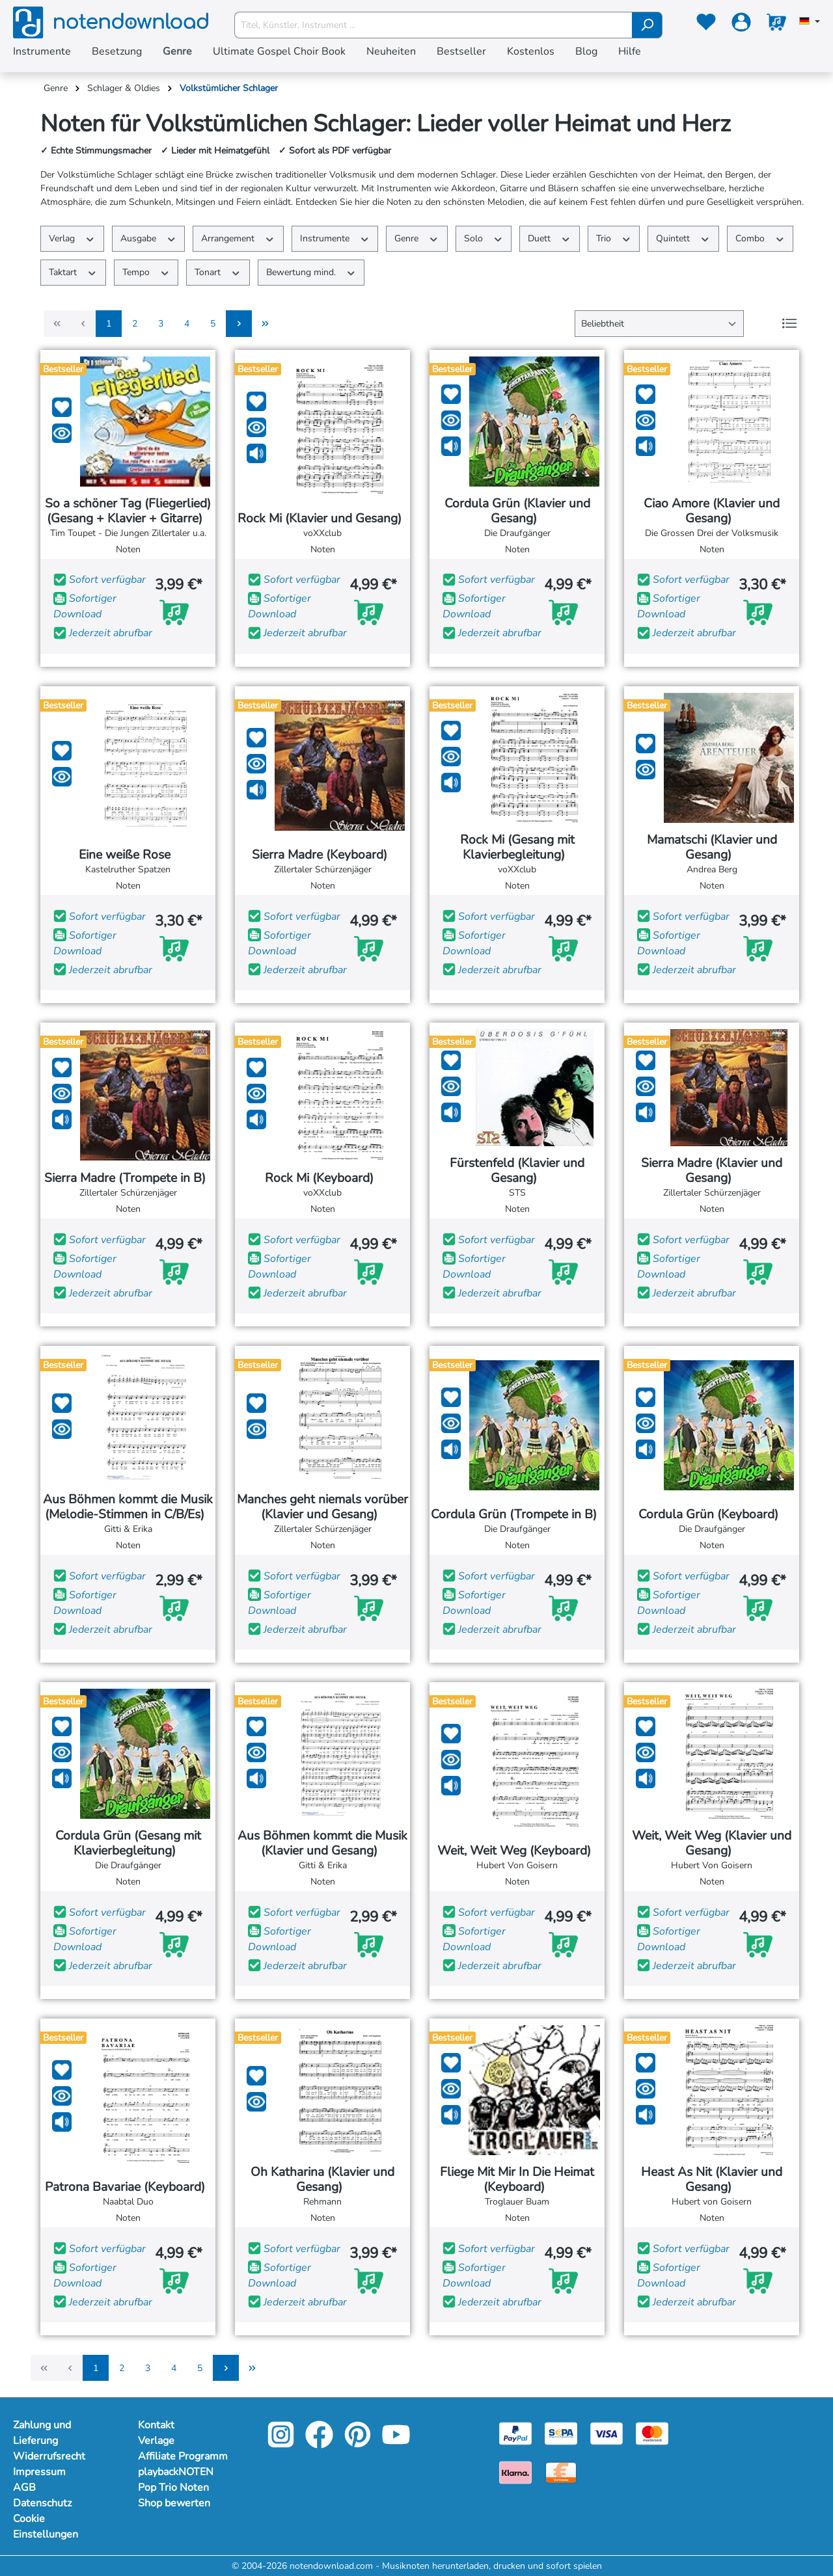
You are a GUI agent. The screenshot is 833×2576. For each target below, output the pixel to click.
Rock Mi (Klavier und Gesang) (323, 518)
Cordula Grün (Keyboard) (711, 1514)
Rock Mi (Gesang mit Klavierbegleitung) (517, 848)
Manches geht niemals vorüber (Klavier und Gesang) (322, 1507)
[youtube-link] (396, 2443)
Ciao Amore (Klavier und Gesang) (712, 511)
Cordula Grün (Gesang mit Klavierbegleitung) (128, 1843)
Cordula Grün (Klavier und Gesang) (517, 511)
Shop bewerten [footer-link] (174, 2503)
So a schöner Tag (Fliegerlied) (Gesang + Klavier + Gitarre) (128, 511)
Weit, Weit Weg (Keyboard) (517, 1851)
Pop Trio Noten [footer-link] (173, 2487)
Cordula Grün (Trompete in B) (517, 1514)
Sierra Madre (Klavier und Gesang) (711, 1171)
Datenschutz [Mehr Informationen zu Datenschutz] (42, 2503)
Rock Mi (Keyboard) (322, 1178)
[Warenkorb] (776, 25)
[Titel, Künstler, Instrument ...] (433, 25)
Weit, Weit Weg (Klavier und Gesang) (711, 1843)
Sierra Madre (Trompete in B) (128, 1178)
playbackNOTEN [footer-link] (175, 2472)
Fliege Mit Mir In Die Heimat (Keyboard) (517, 2180)
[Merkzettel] (706, 25)
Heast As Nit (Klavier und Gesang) (711, 2180)
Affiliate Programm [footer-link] (183, 2456)
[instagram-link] (282, 2443)
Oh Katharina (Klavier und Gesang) (322, 2180)
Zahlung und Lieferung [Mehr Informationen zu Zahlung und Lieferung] (42, 2433)
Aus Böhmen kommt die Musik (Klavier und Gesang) (322, 1843)
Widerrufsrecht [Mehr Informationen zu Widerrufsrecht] (49, 2456)
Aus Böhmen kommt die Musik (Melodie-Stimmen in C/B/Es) (128, 1507)
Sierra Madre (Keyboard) (323, 855)
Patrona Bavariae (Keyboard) (128, 2187)
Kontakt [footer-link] (156, 2425)
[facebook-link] (320, 2443)
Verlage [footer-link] (156, 2441)
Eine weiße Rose (128, 855)
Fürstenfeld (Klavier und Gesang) (517, 1171)
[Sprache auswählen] (809, 22)
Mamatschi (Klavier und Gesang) (712, 848)
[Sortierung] (659, 323)
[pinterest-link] (359, 2443)
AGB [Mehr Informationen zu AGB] (24, 2487)
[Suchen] (647, 25)
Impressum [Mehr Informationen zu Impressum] (39, 2472)
